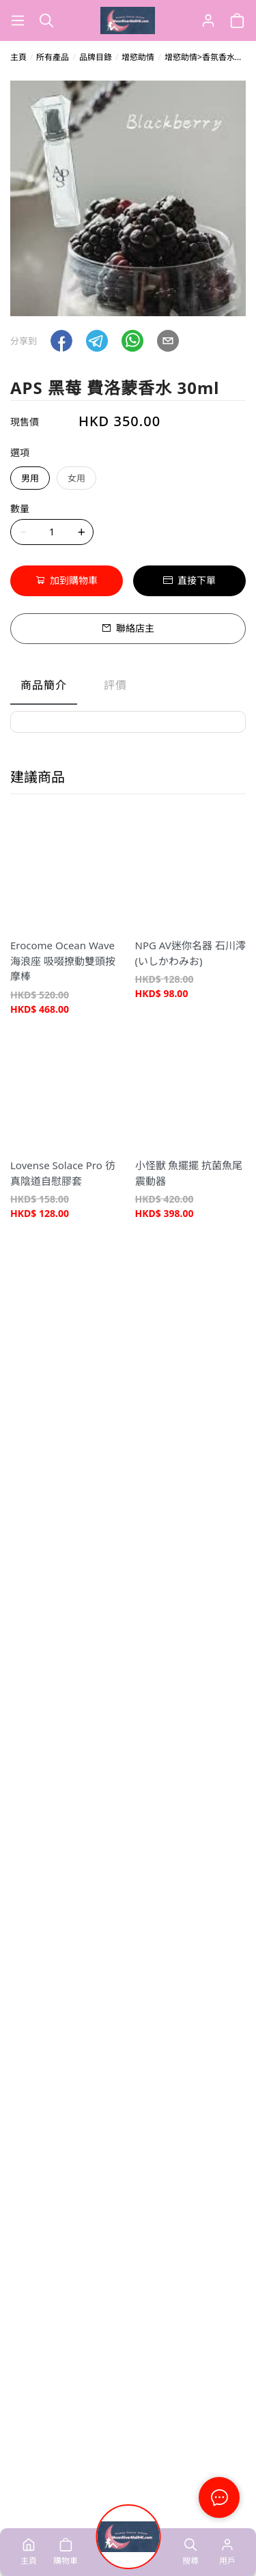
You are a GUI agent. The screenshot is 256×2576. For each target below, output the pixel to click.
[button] (61, 341)
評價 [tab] (115, 684)
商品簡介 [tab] (43, 684)
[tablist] (128, 688)
